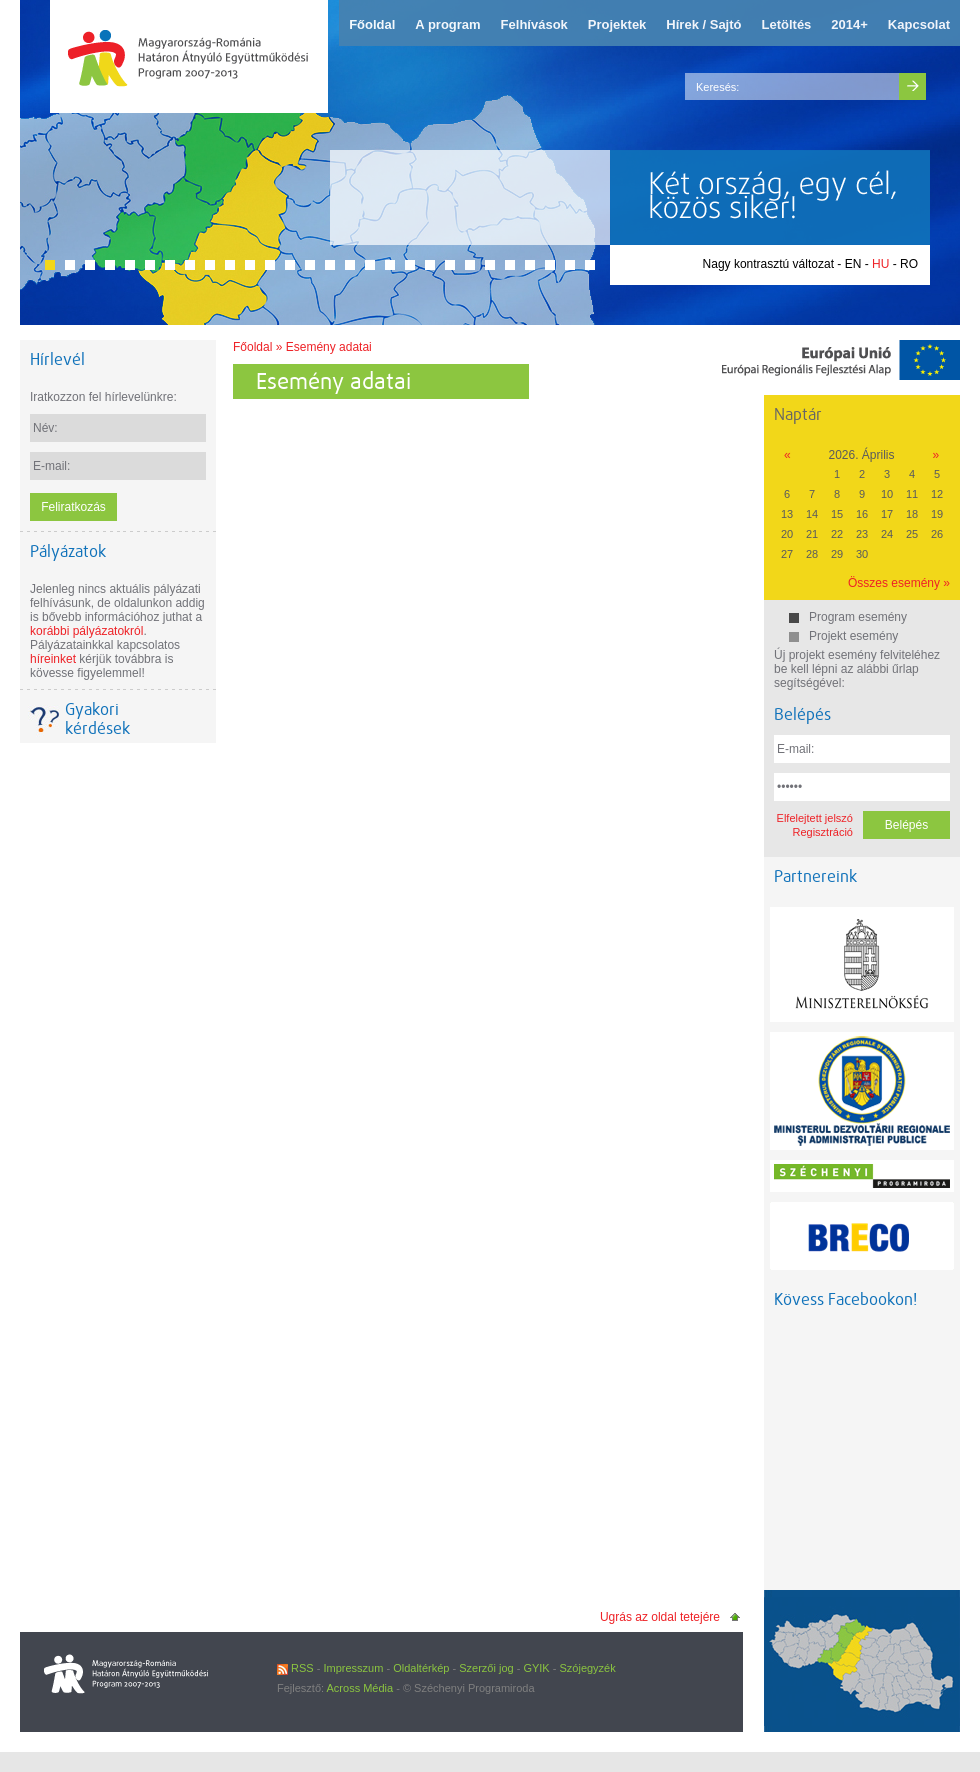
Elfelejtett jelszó (815, 818)
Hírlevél (57, 359)
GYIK (536, 1668)
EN (853, 264)
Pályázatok (68, 551)
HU (880, 264)
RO (909, 264)
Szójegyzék (587, 1668)
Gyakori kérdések (97, 719)
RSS (295, 1668)
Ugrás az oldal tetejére (660, 1617)
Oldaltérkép (421, 1668)
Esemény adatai (329, 347)
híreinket (53, 659)
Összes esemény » (899, 583)
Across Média (360, 1688)
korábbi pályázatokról (86, 631)
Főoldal (252, 347)
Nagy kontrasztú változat (768, 264)
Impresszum (353, 1668)
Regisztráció (822, 832)
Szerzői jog (486, 1668)
